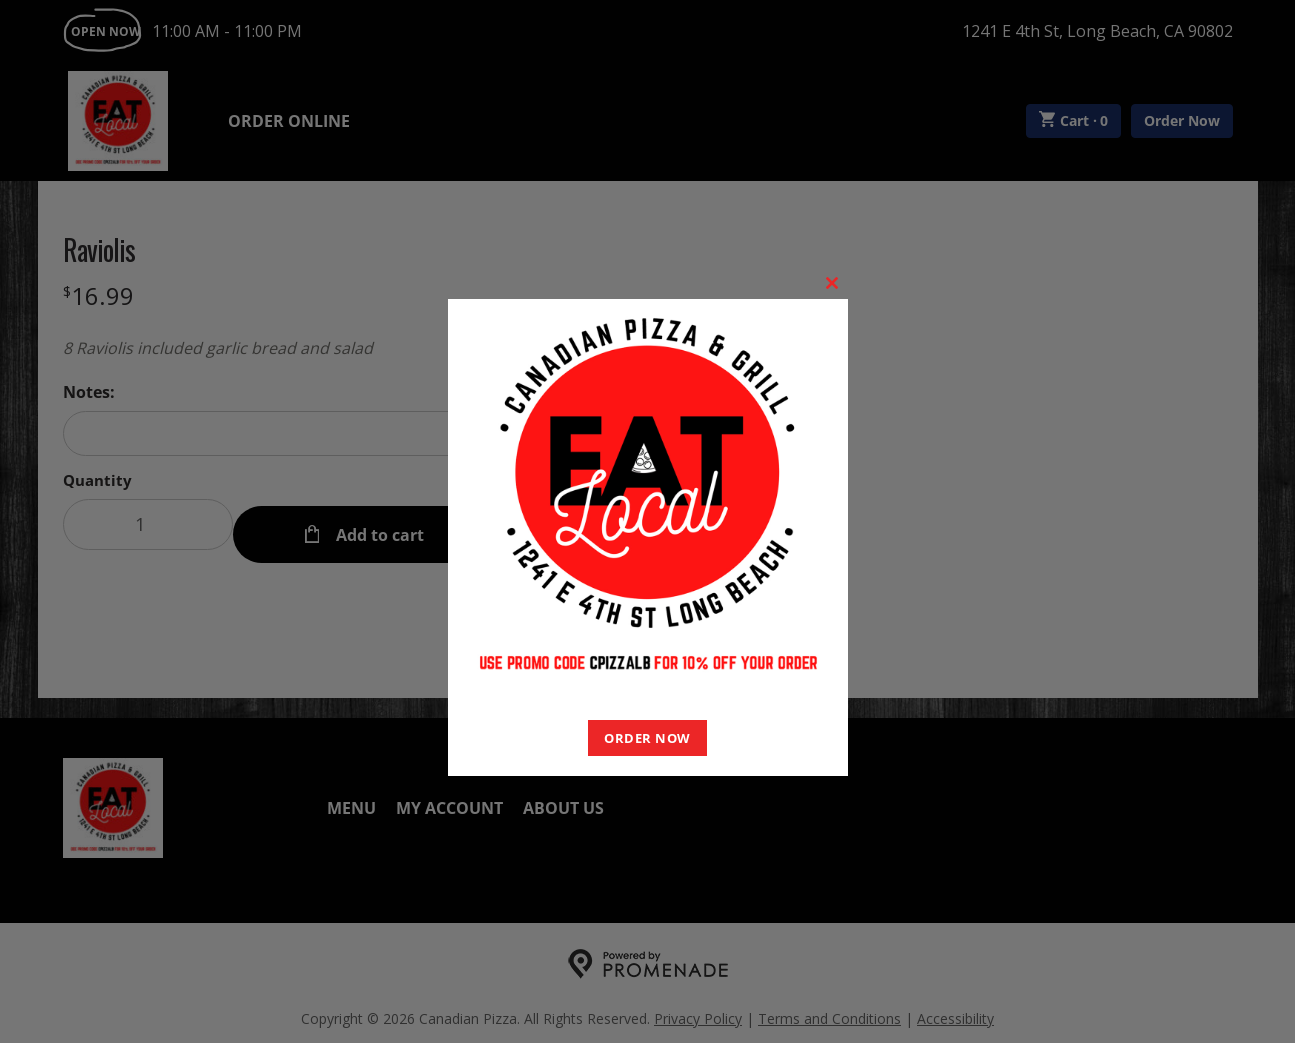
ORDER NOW (647, 738)
